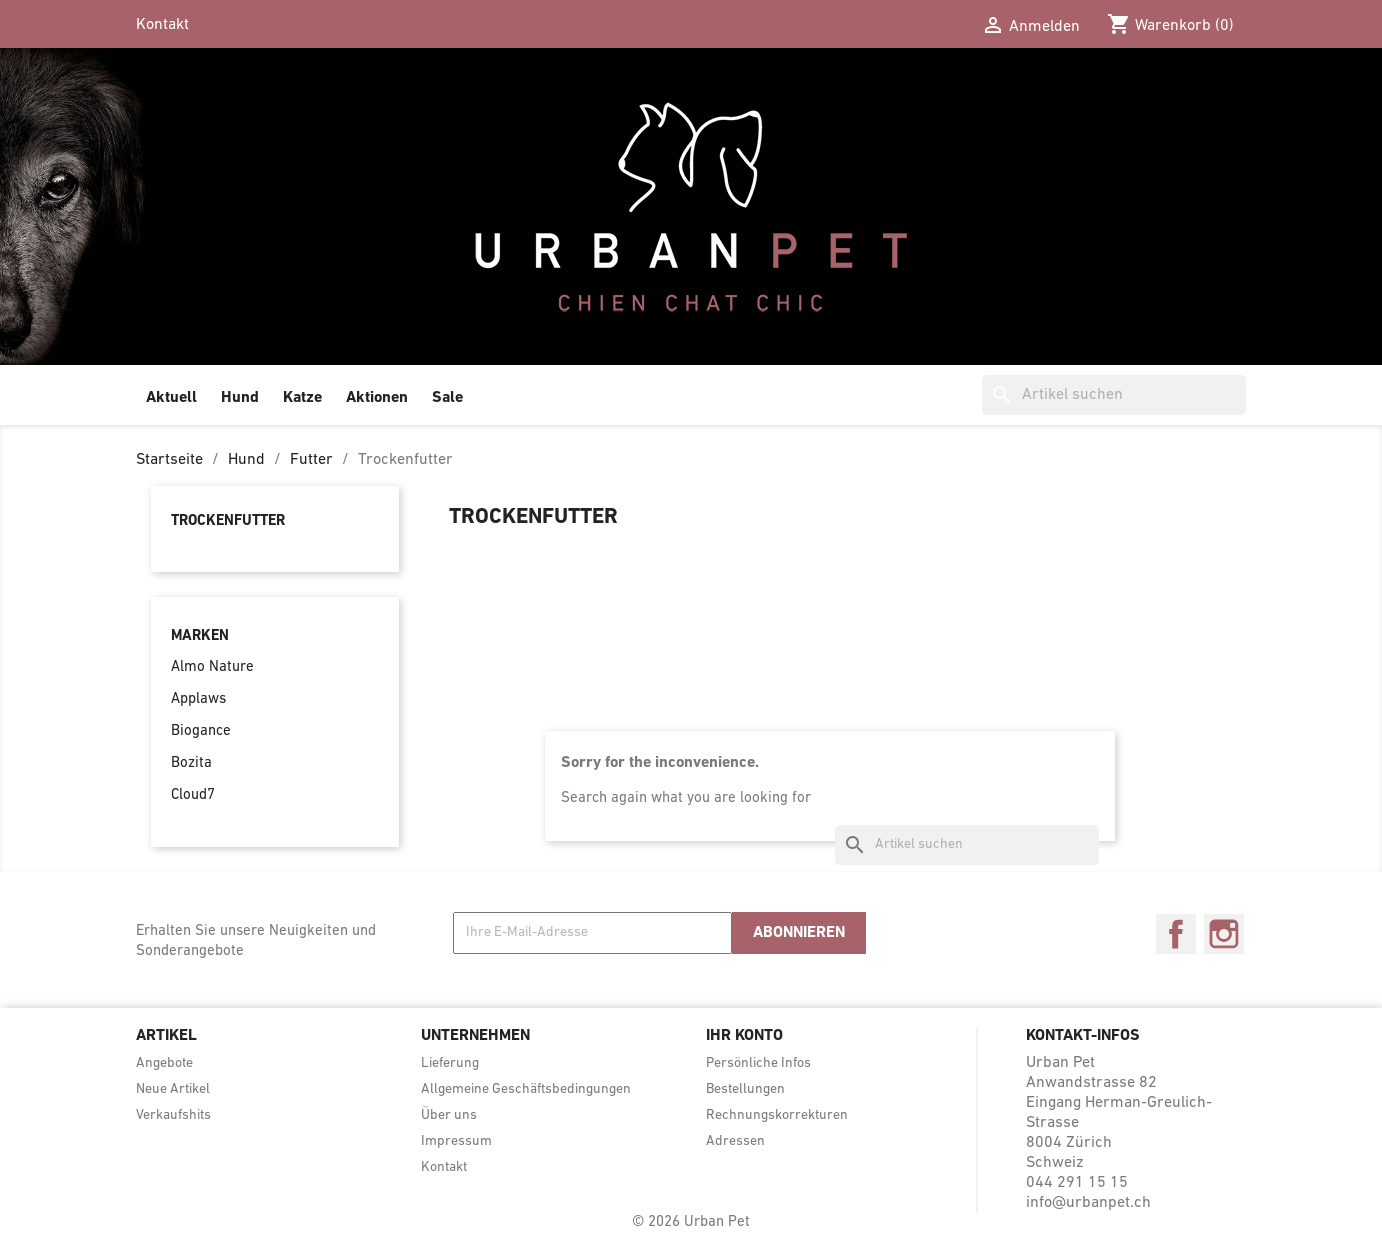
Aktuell (171, 398)
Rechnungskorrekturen (777, 1115)
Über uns (449, 1115)
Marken (200, 636)
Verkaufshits (173, 1115)
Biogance (201, 731)
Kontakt (162, 25)
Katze (302, 398)
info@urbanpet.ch (1088, 1203)
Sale (447, 398)
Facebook (1176, 934)
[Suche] (1114, 395)
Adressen (735, 1141)
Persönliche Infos (758, 1063)
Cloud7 (193, 795)
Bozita (191, 763)
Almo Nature (212, 667)
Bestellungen (745, 1089)
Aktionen (377, 398)
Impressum (456, 1141)
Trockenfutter (228, 521)
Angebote (164, 1063)
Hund (240, 398)
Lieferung (450, 1063)
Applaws (198, 699)
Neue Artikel (173, 1089)
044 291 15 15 (1077, 1183)
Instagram (1224, 934)
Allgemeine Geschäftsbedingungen (526, 1089)
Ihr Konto (744, 1036)
